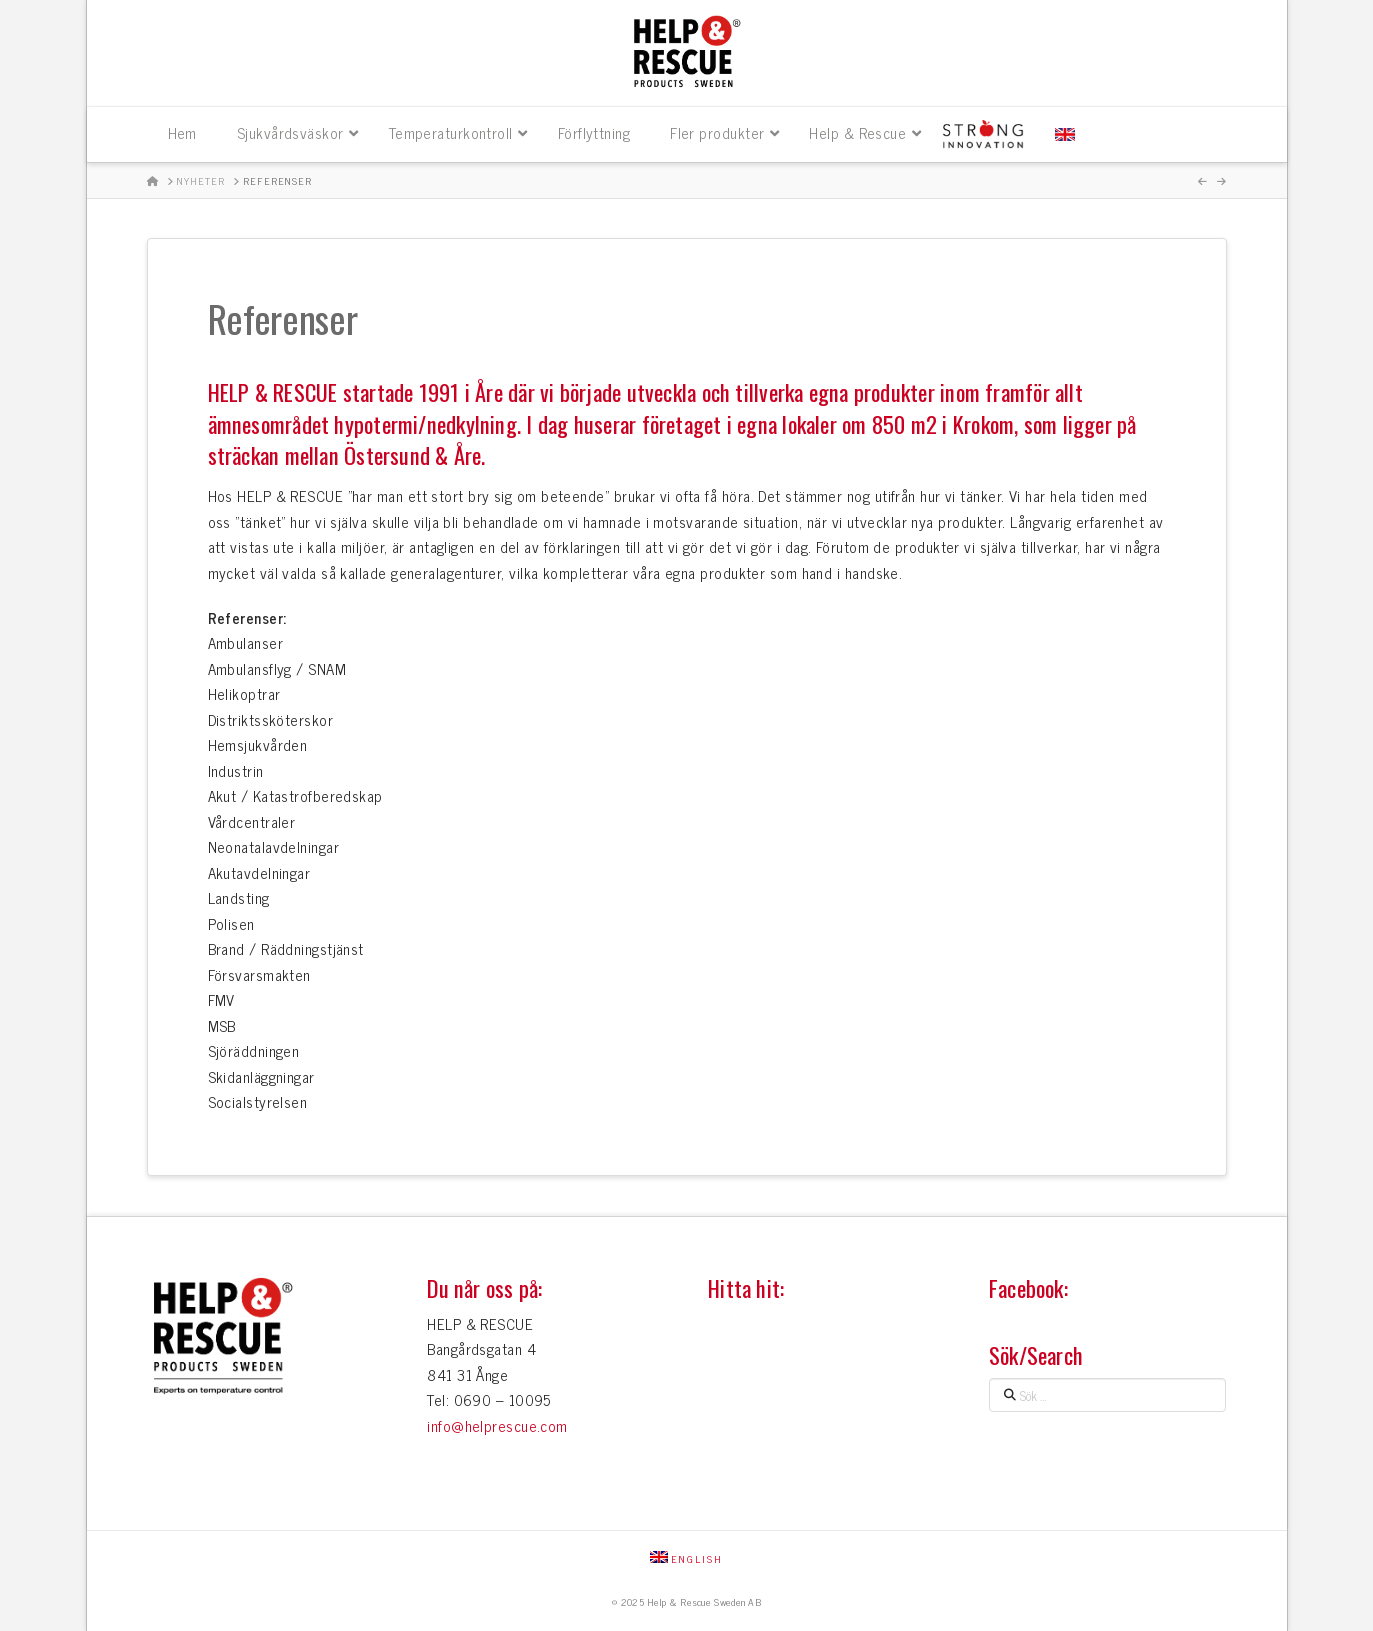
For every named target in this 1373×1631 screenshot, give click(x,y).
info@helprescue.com (497, 1425)
